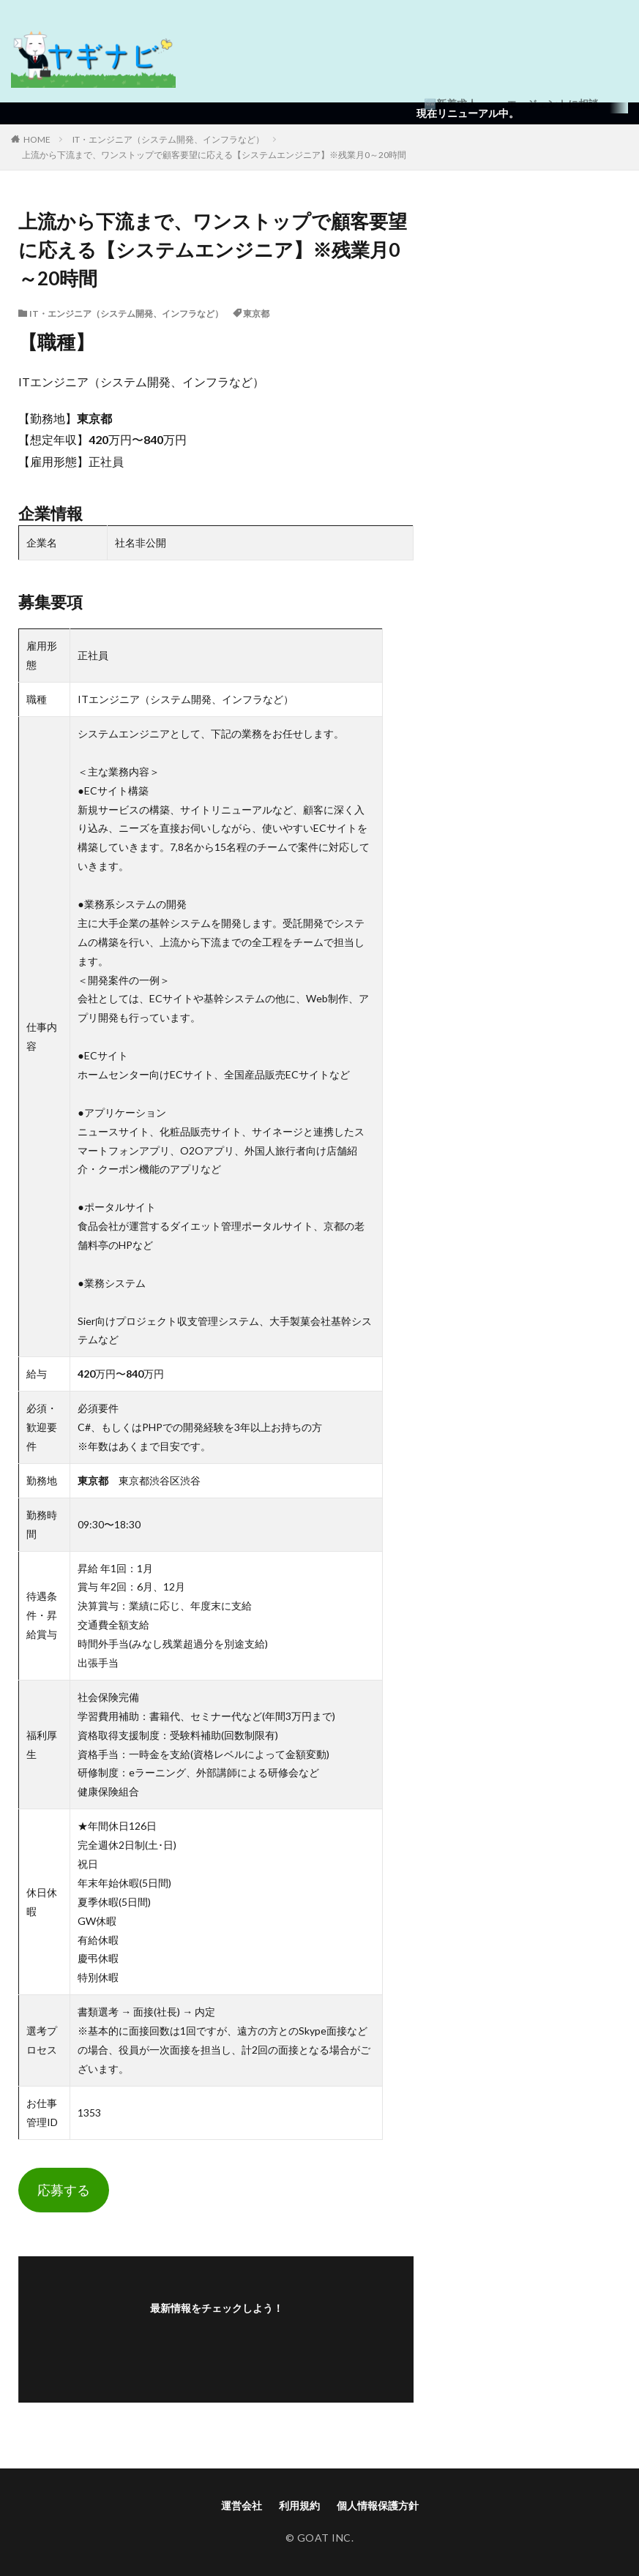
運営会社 (241, 2505)
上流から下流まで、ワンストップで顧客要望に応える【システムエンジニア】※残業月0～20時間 (214, 154)
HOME (37, 139)
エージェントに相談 (553, 103)
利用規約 (299, 2505)
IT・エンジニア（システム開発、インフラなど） (168, 139)
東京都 (256, 313)
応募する (63, 2190)
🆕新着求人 (450, 103)
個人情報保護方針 (378, 2505)
